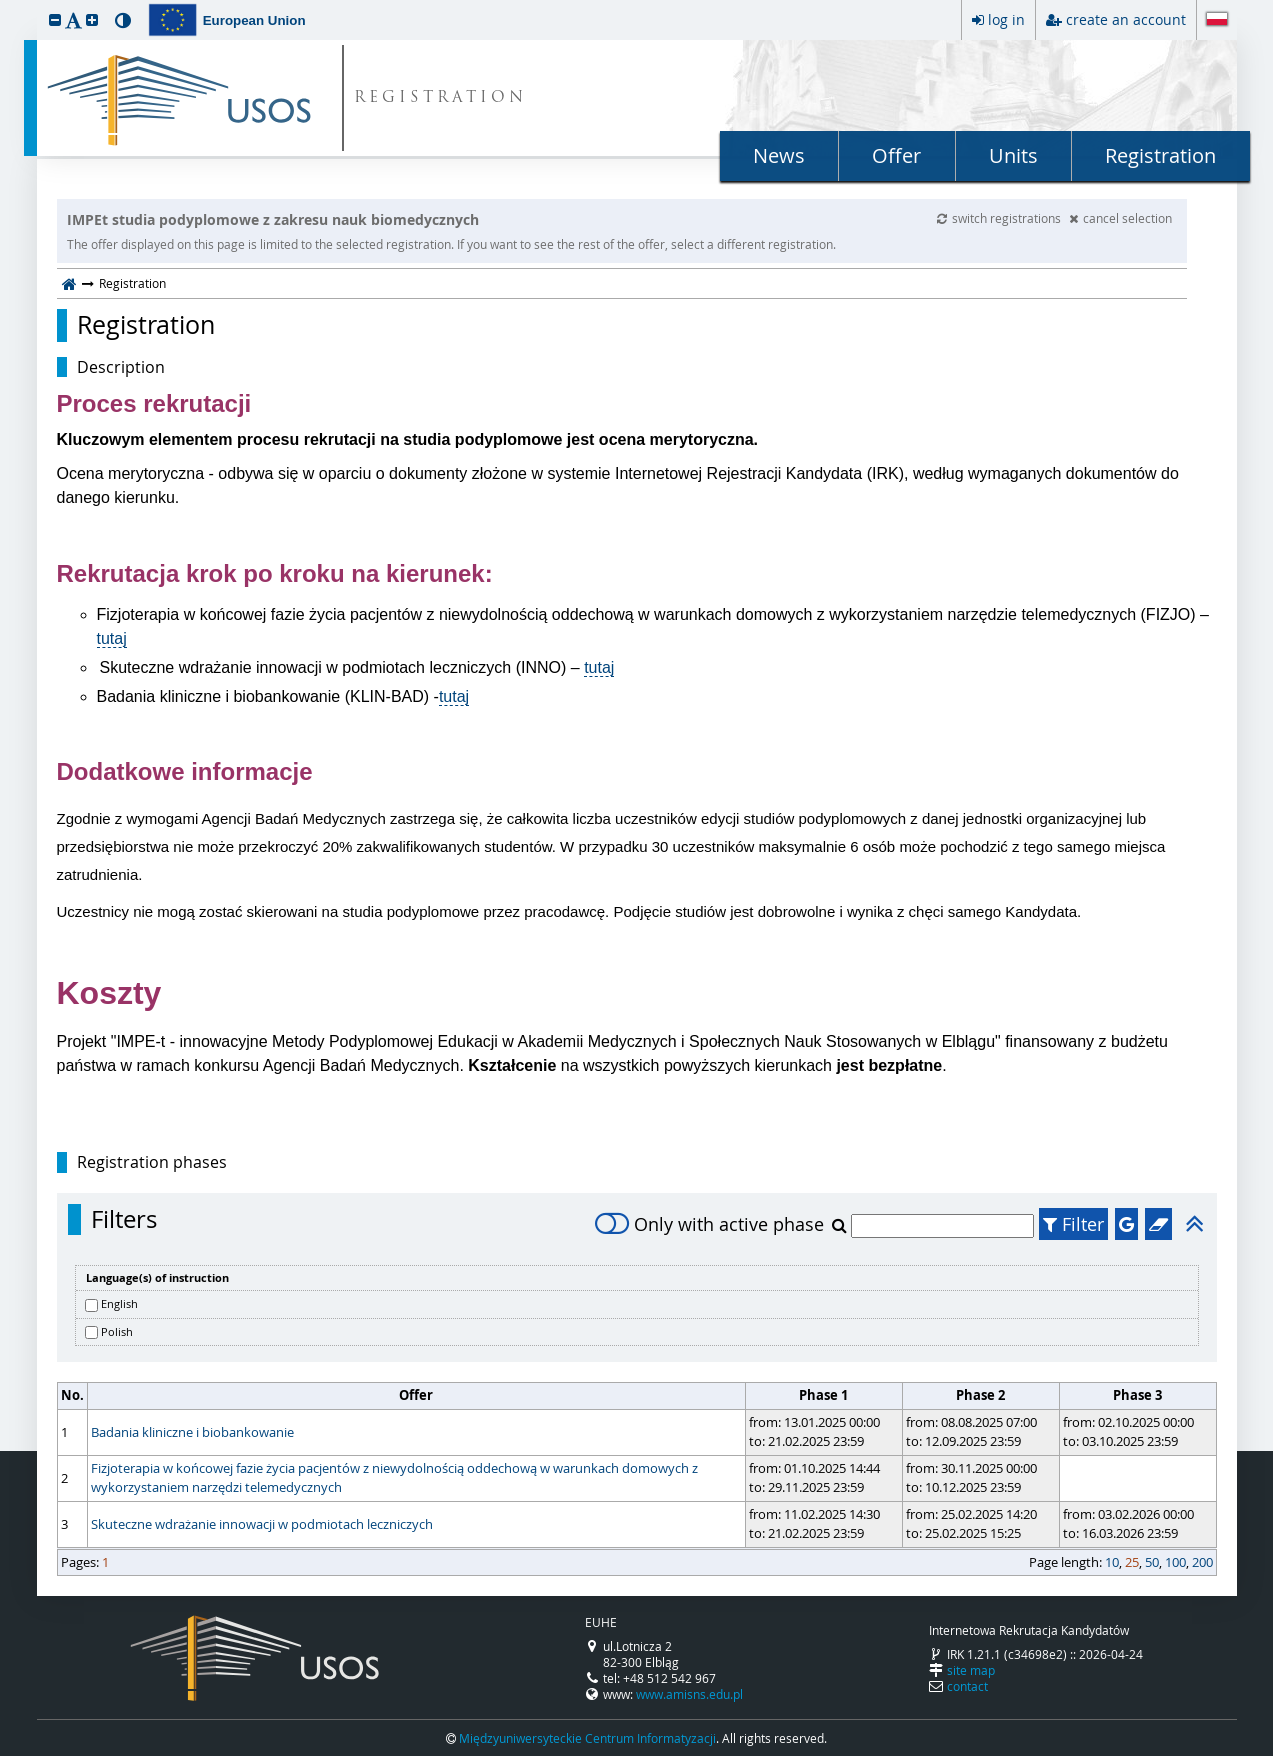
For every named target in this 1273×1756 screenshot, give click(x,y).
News (779, 155)
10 (1112, 1562)
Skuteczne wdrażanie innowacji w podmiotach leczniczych (262, 1524)
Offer (896, 155)
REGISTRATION (440, 98)
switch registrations (1000, 218)
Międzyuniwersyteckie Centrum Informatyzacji (587, 1738)
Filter (1073, 1224)
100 (1175, 1562)
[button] (55, 19)
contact (967, 1686)
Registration (1160, 155)
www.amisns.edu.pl (689, 1694)
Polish (117, 1331)
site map (971, 1670)
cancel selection (1120, 218)
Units (1013, 155)
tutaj (112, 638)
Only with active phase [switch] (709, 1224)
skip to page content (5, 5)
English (119, 1303)
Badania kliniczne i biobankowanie (192, 1432)
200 (1202, 1562)
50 (1152, 1562)
